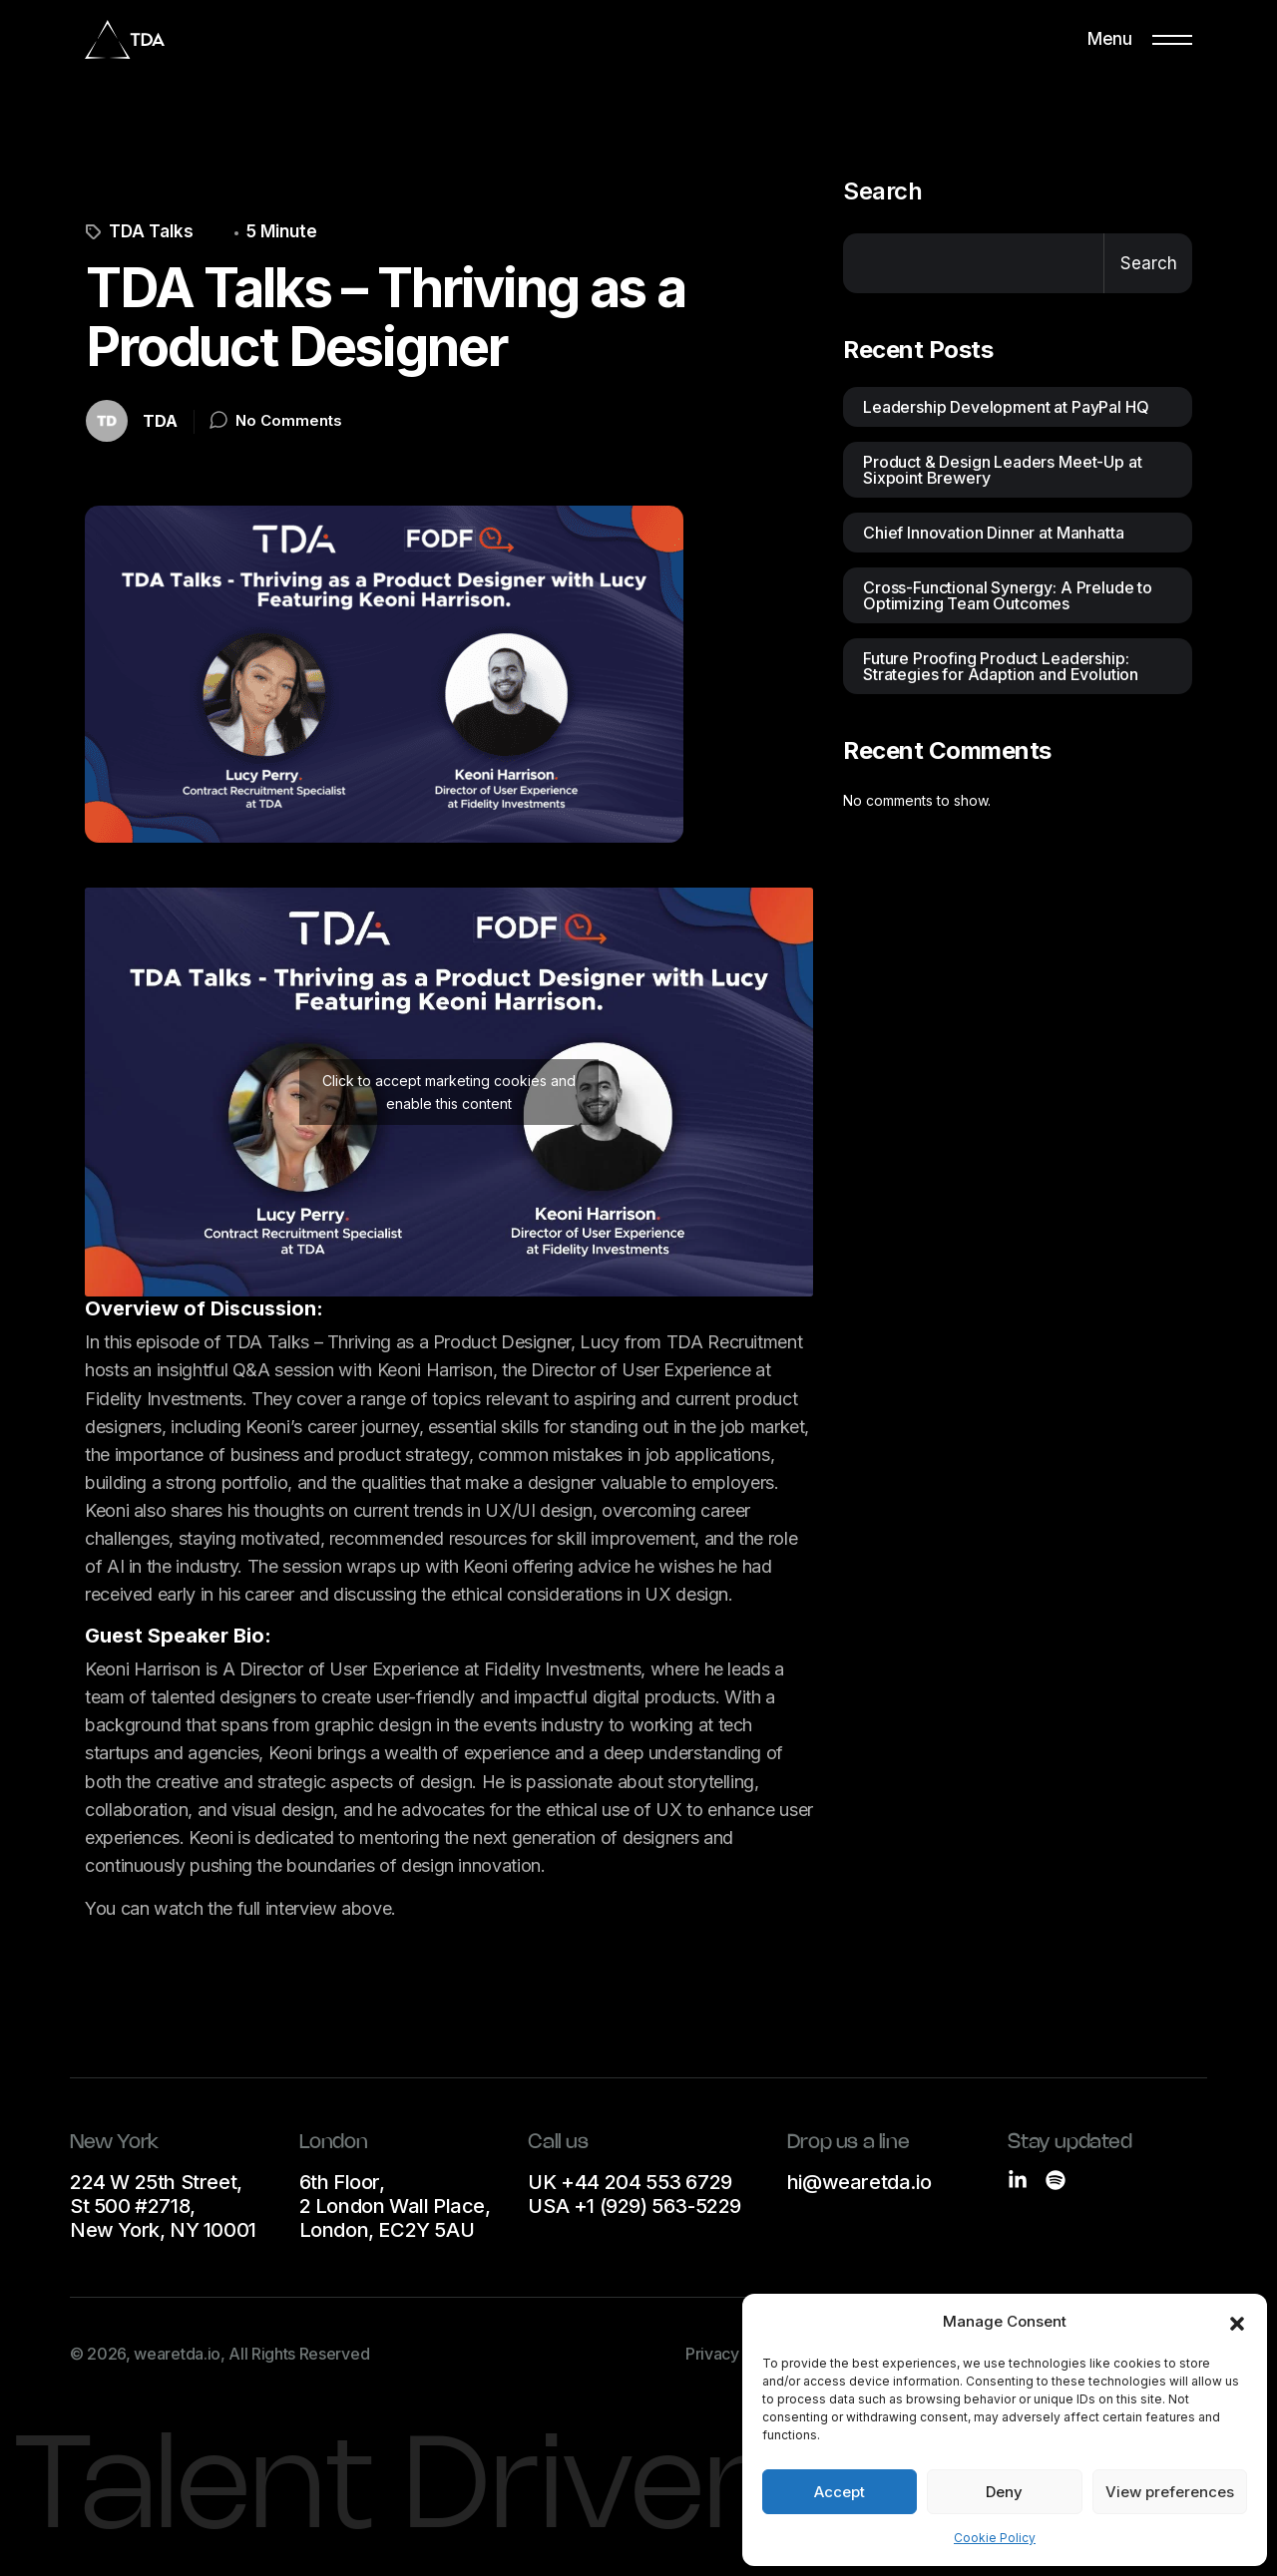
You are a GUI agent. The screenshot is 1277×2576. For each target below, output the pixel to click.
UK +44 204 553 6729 (629, 2182)
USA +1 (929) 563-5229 (634, 2206)
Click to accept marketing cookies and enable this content (449, 1092)
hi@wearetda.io (859, 2182)
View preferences (1169, 2491)
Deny (1004, 2491)
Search (882, 191)
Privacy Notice (738, 2354)
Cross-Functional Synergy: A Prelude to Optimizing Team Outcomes (1007, 595)
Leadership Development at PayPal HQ (1005, 407)
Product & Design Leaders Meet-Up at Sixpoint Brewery (1002, 470)
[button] (1237, 2322)
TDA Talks (140, 231)
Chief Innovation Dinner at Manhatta (993, 533)
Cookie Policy (995, 2537)
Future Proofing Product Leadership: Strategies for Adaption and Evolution (1000, 666)
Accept (839, 2491)
